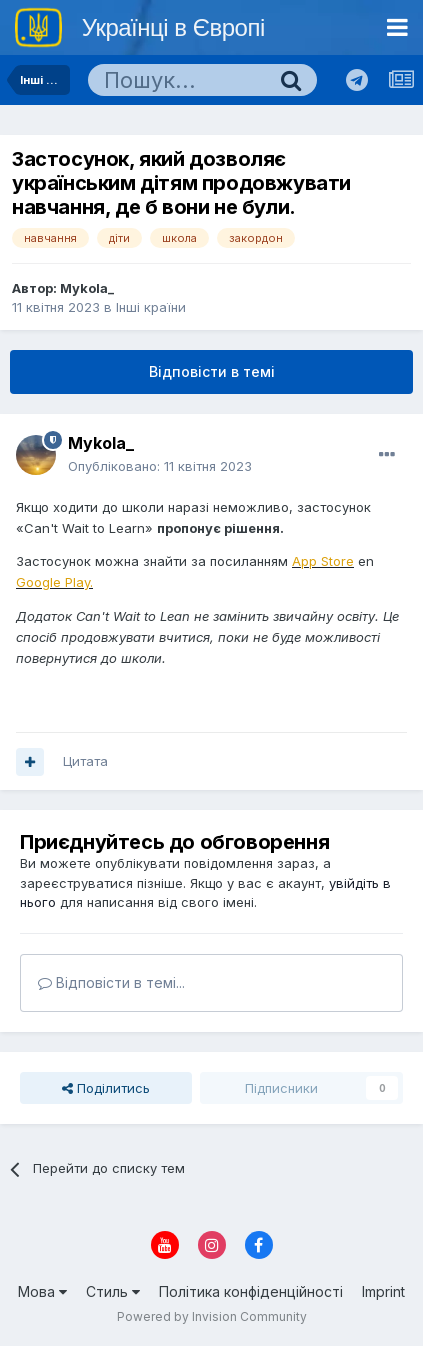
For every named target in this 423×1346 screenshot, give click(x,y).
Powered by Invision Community (212, 1316)
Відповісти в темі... (111, 982)
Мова (42, 1291)
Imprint (383, 1291)
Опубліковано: (160, 466)
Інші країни (151, 307)
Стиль (113, 1291)
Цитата (85, 761)
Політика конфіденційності (251, 1291)
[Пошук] (177, 80)
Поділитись (106, 1088)
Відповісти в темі (212, 371)
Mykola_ (87, 288)
